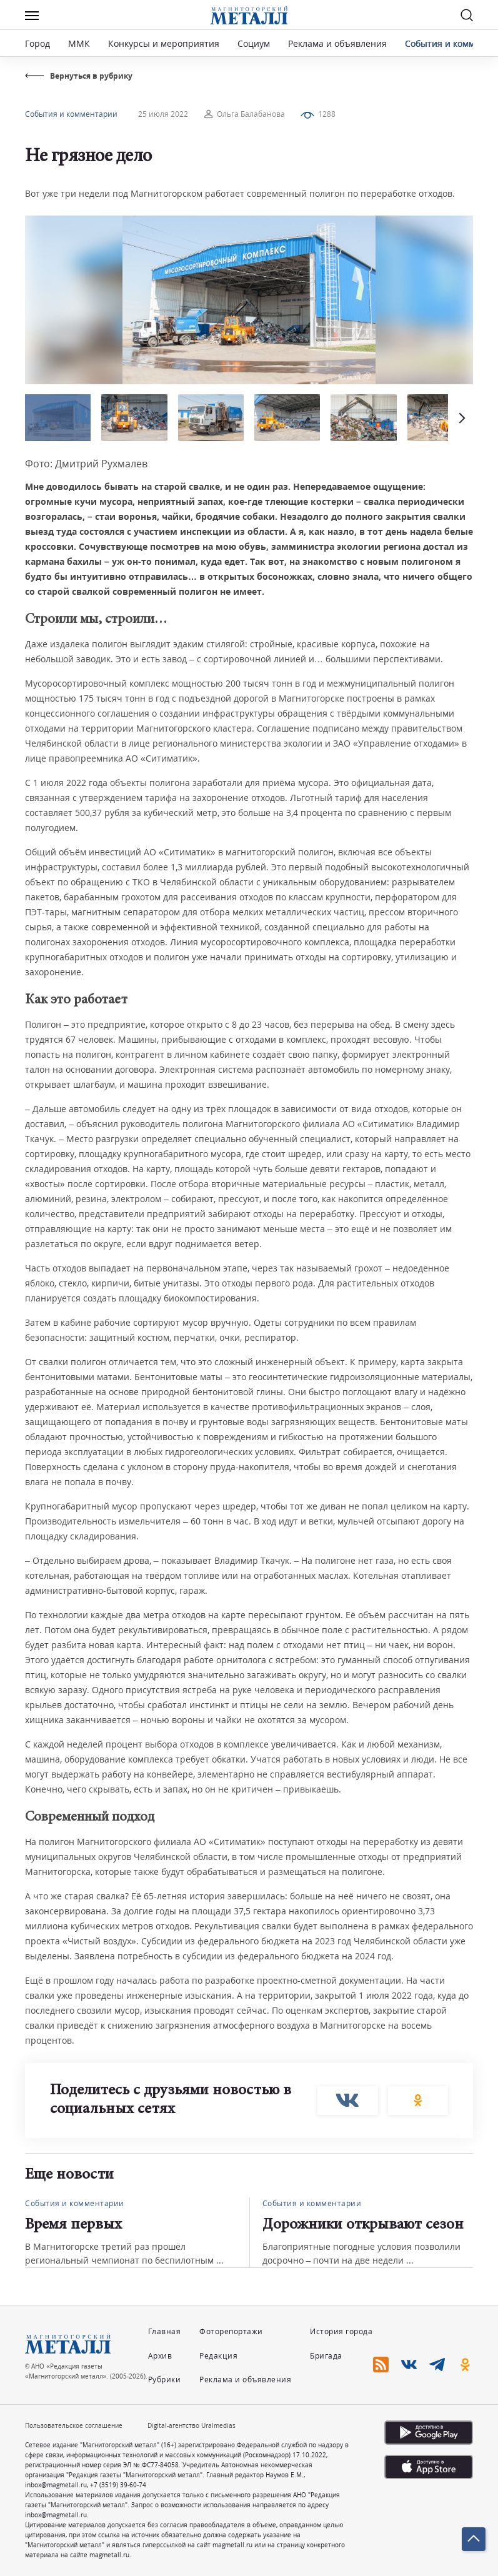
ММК (79, 43)
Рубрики (164, 2379)
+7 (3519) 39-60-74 (118, 2484)
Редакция (218, 2355)
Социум (253, 43)
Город (37, 43)
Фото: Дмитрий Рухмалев (86, 463)
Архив (160, 2355)
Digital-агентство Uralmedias (191, 2425)
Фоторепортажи (231, 2331)
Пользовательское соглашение (73, 2425)
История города (341, 2331)
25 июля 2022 (163, 114)
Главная (164, 2331)
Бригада (326, 2355)
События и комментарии (71, 114)
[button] (460, 417)
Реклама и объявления (337, 43)
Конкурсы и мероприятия (165, 43)
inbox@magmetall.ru (56, 2484)
